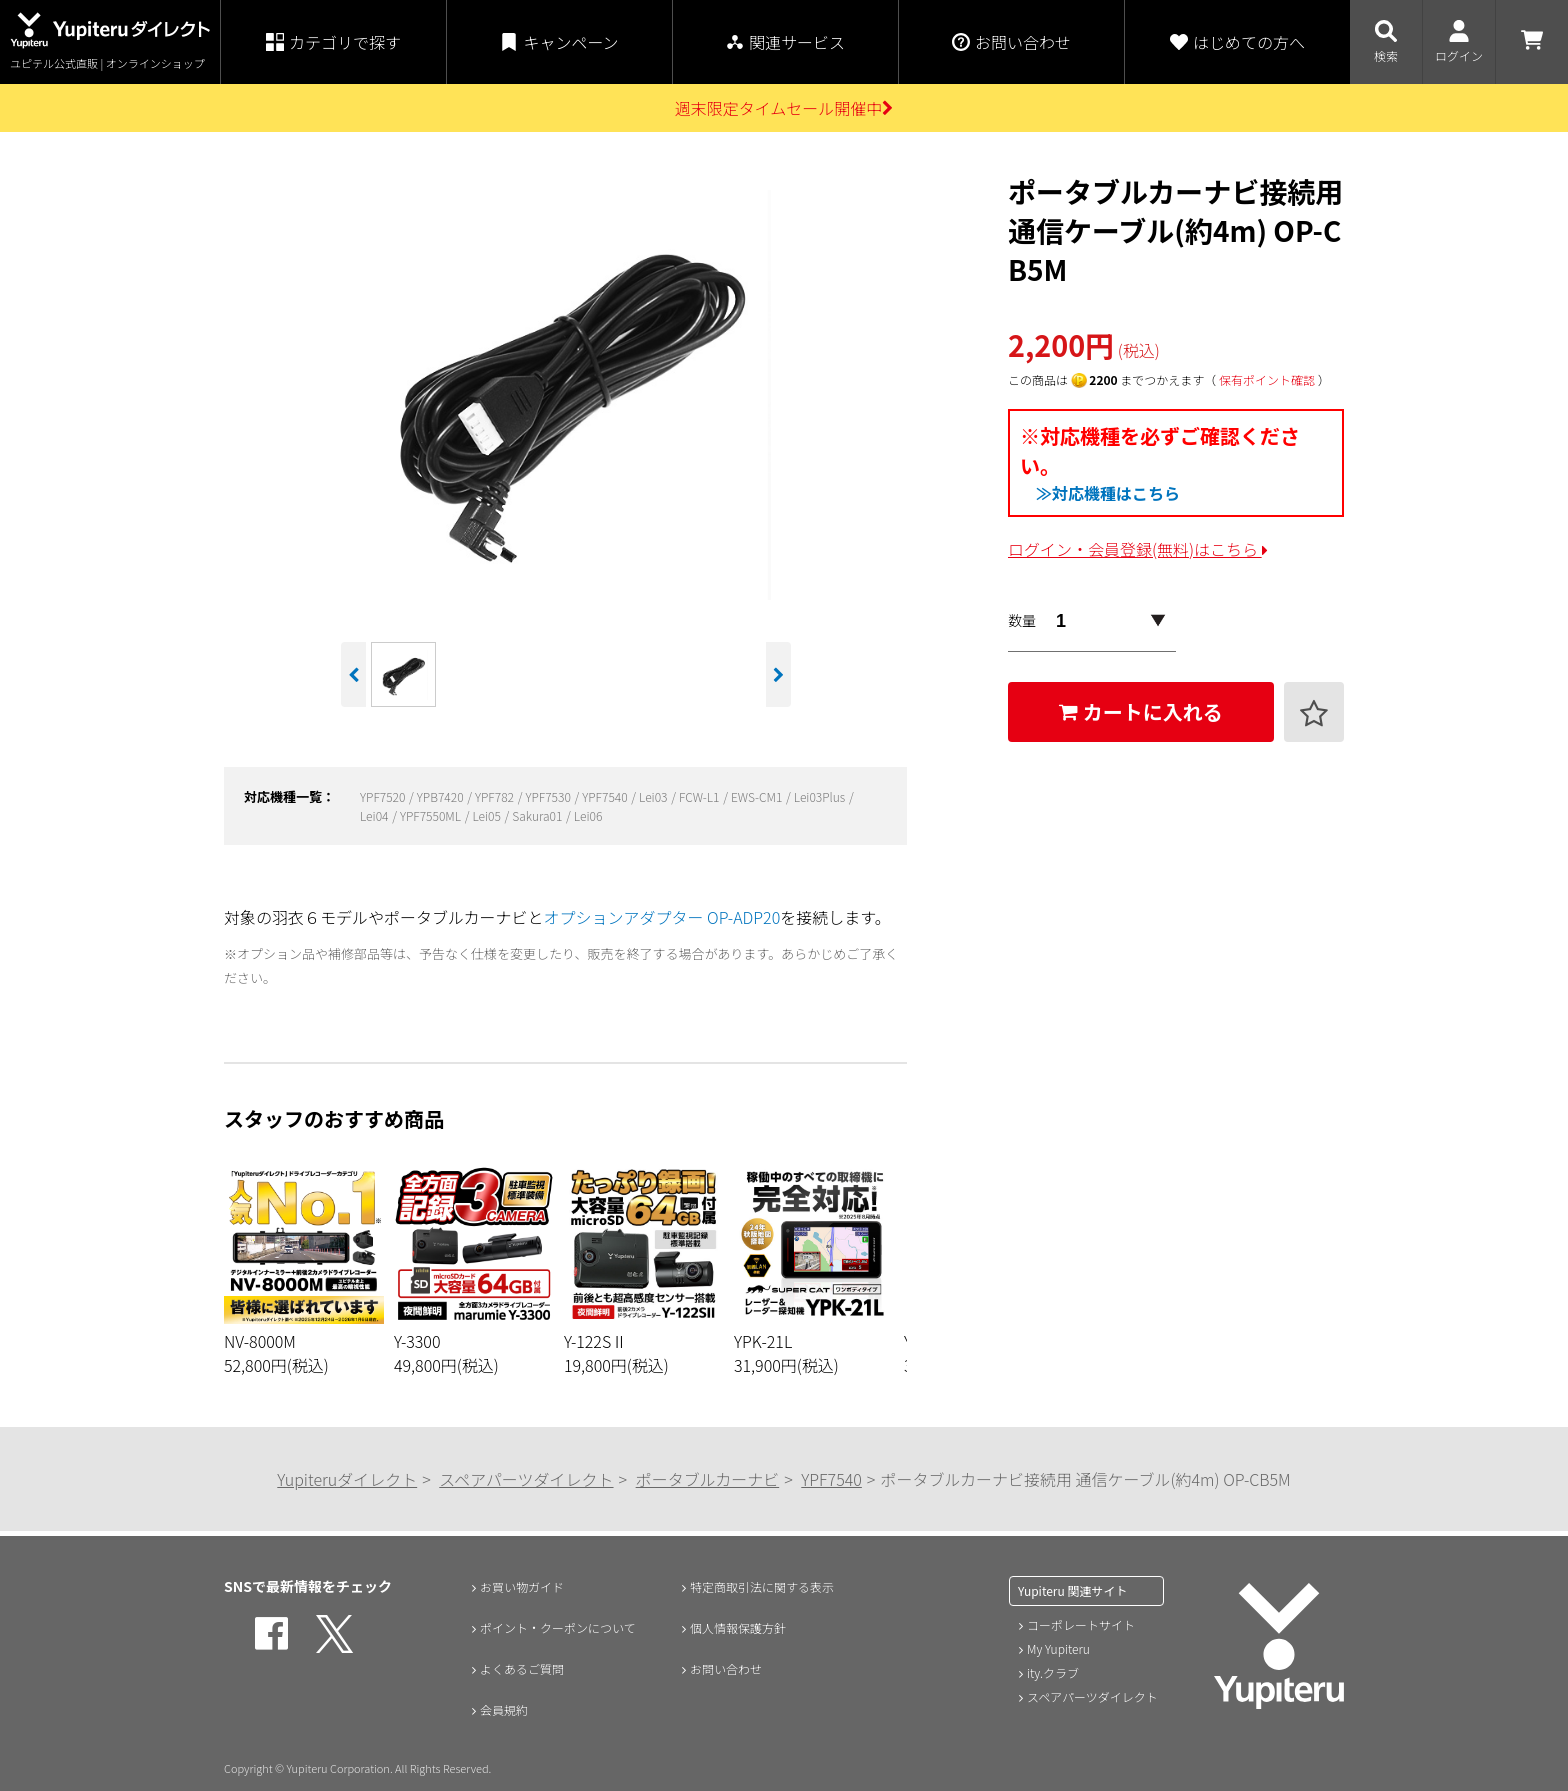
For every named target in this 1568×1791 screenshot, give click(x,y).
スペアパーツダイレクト (526, 1479)
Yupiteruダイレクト (347, 1479)
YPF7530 (549, 796)
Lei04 (375, 815)
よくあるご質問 (520, 1670)
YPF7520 (384, 796)
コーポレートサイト (1081, 1624)
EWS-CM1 (758, 796)
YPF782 (496, 796)
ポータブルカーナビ (708, 1479)
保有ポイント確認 (1267, 379)
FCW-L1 (700, 796)
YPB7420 (441, 796)
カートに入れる (1141, 711)
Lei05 (487, 815)
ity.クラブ (1053, 1672)
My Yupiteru (1058, 1648)
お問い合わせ (723, 1670)
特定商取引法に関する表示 (765, 1586)
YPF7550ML (432, 815)
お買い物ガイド (520, 1586)
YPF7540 (606, 796)
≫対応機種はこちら (1108, 493)
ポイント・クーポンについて (562, 1628)
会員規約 (499, 1712)
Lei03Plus (821, 796)
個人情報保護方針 (737, 1628)
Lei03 (654, 796)
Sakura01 (538, 815)
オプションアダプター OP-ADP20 (662, 917)
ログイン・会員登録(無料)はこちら (1138, 549)
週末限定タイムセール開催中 (784, 108)
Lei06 (588, 815)
